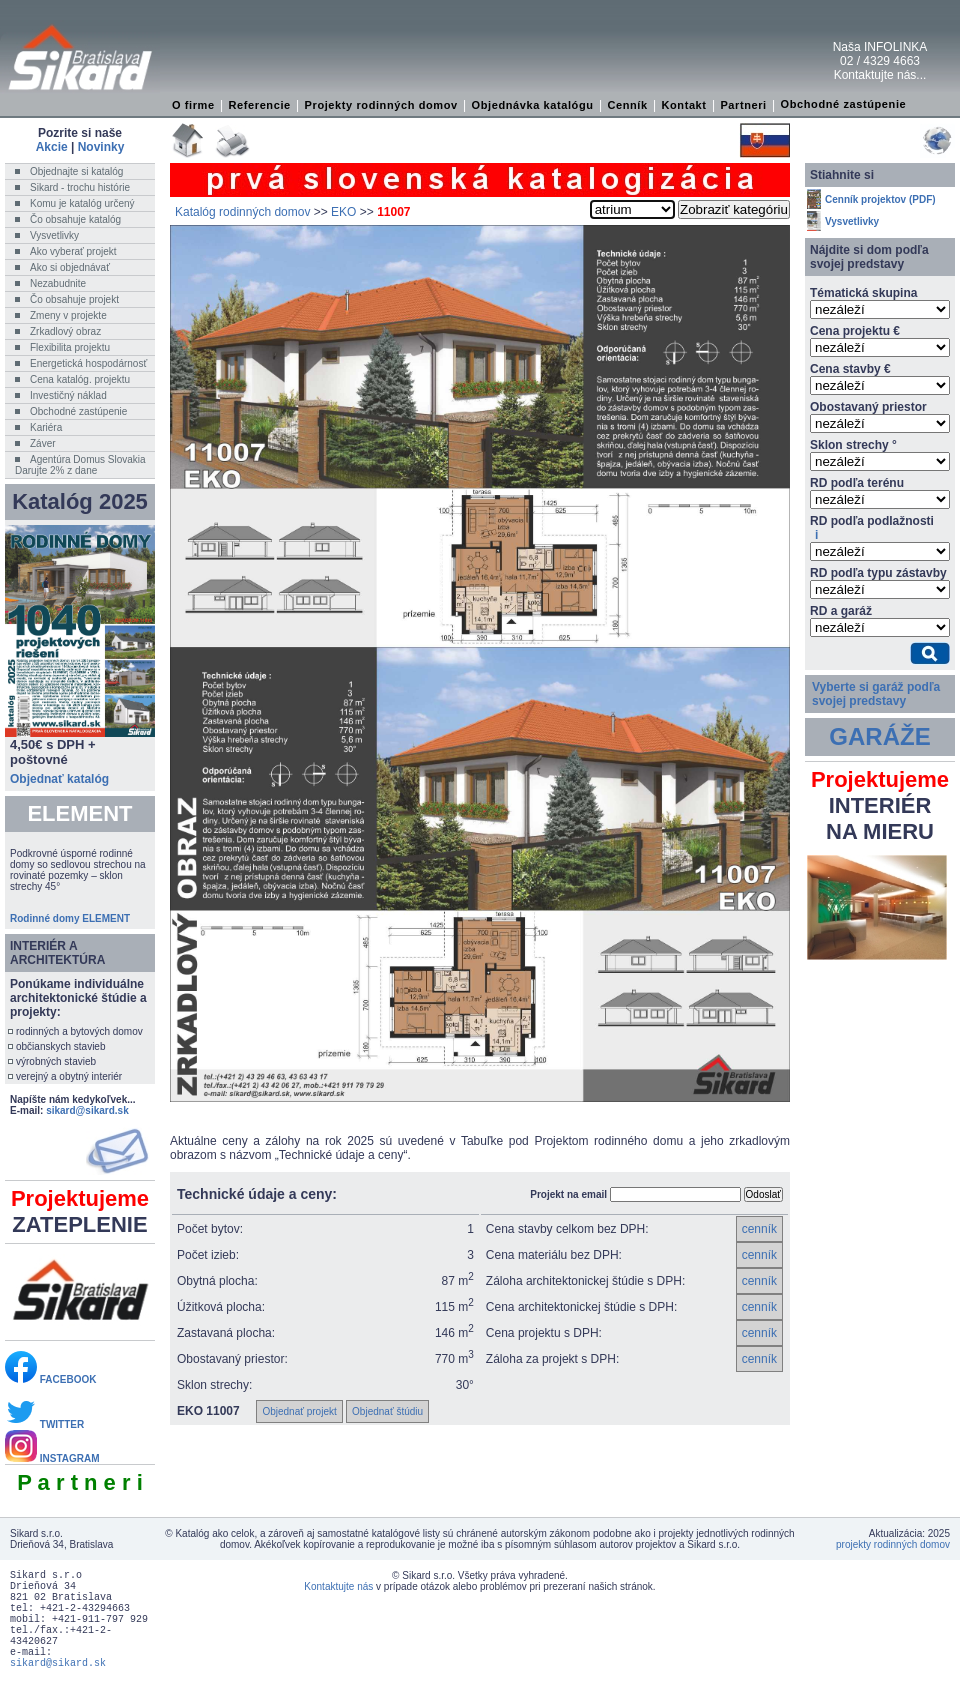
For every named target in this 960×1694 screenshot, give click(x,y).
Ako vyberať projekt (73, 251)
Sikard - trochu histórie (80, 187)
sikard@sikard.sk (87, 1110)
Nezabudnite (58, 283)
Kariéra (46, 427)
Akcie (52, 147)
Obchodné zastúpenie (844, 104)
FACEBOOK (50, 1379)
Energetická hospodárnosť (88, 363)
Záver (43, 443)
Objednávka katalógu (533, 105)
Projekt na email (568, 1194)
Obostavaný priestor (868, 407)
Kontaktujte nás (338, 1586)
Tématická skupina (863, 293)
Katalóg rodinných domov (242, 212)
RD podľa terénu (857, 483)
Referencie (260, 105)
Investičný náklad (68, 395)
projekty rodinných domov (893, 1544)
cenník (759, 1229)
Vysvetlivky (54, 235)
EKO (343, 212)
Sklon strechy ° (853, 445)
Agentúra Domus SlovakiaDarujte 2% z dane (80, 465)
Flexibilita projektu (70, 347)
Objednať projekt (299, 1411)
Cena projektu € (855, 331)
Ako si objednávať (70, 267)
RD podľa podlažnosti (872, 528)
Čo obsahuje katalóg (75, 219)
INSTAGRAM (52, 1458)
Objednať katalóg (59, 779)
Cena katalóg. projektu (80, 379)
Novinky (101, 147)
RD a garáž (841, 611)
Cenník (627, 105)
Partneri (743, 105)
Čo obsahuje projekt (74, 299)
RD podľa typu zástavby (878, 573)
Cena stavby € (850, 369)
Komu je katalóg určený (82, 203)
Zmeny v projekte (68, 315)
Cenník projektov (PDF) (880, 199)
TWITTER (44, 1424)
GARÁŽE (879, 736)
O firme (193, 105)
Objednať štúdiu (387, 1411)
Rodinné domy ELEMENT (70, 918)
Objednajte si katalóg (76, 171)
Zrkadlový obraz (65, 331)
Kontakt (683, 105)
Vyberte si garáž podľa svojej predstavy (876, 694)
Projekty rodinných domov (381, 105)
